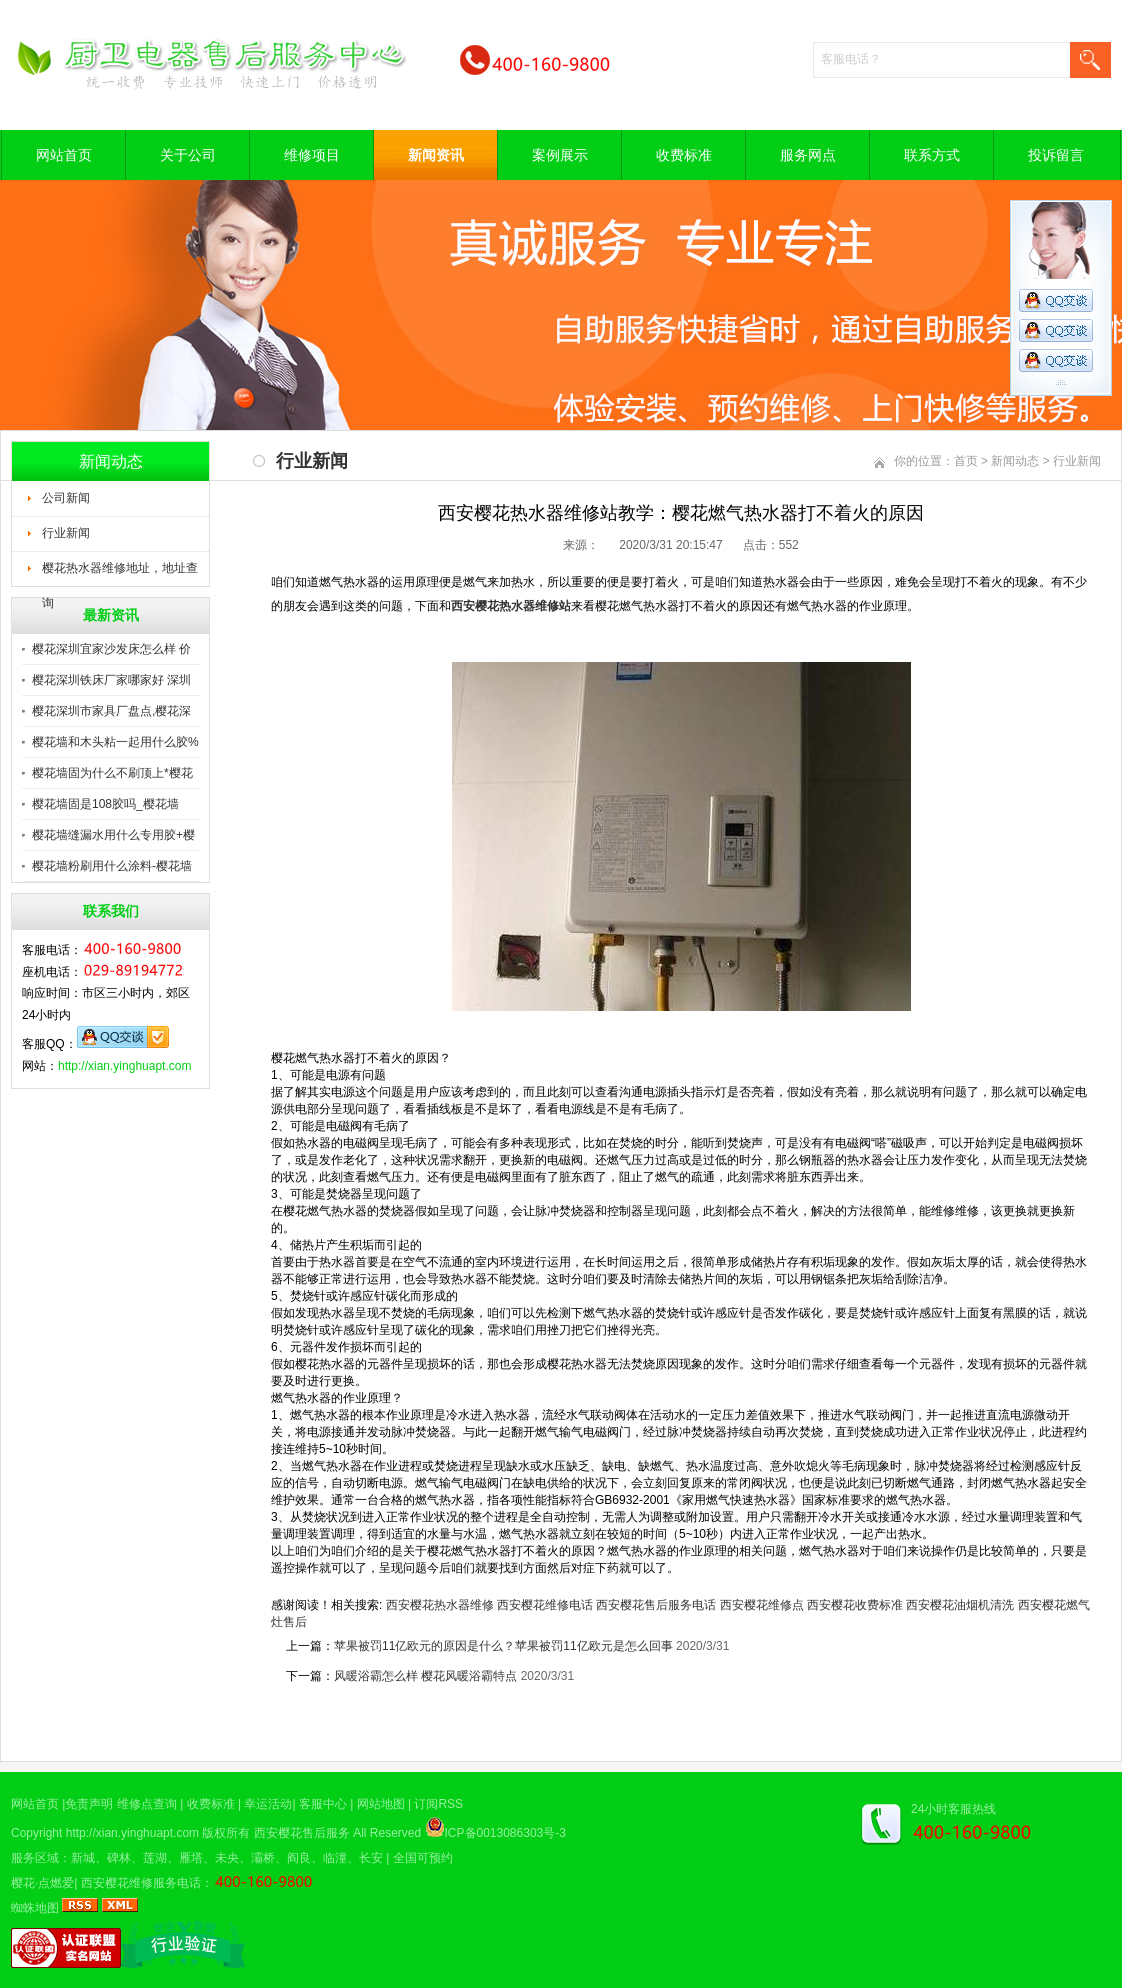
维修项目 (312, 155)
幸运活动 (268, 1804)
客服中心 (323, 1804)
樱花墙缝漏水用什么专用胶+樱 (113, 835)
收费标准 (684, 155)
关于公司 (188, 155)
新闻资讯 (436, 155)
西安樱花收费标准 (855, 1605)
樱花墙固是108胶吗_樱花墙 (105, 804)
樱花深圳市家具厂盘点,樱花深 (111, 711)
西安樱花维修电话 (545, 1605)
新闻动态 (1015, 461)
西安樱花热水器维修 (440, 1605)
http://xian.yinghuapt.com (124, 1066)
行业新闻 (66, 533)
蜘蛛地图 (35, 1908)
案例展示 (560, 155)
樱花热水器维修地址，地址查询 (120, 574)
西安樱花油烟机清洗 (960, 1605)
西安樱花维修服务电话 (141, 1883)
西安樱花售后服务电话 (656, 1605)
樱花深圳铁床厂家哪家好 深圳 (111, 680)
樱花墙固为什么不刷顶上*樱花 (112, 773)
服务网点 (808, 155)
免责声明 (89, 1804)
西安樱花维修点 (762, 1605)
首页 (966, 461)
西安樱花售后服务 (302, 1833)
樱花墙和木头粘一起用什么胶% (115, 742)
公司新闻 (66, 498)
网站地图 (381, 1804)
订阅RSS (438, 1804)
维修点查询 (147, 1804)
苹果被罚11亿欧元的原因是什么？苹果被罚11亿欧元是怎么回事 (503, 1646)
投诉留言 (1056, 155)
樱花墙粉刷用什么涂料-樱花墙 (112, 866)
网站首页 (64, 155)
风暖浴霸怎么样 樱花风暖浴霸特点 (425, 1676)
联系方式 (932, 155)
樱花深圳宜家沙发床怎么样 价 (111, 649)
